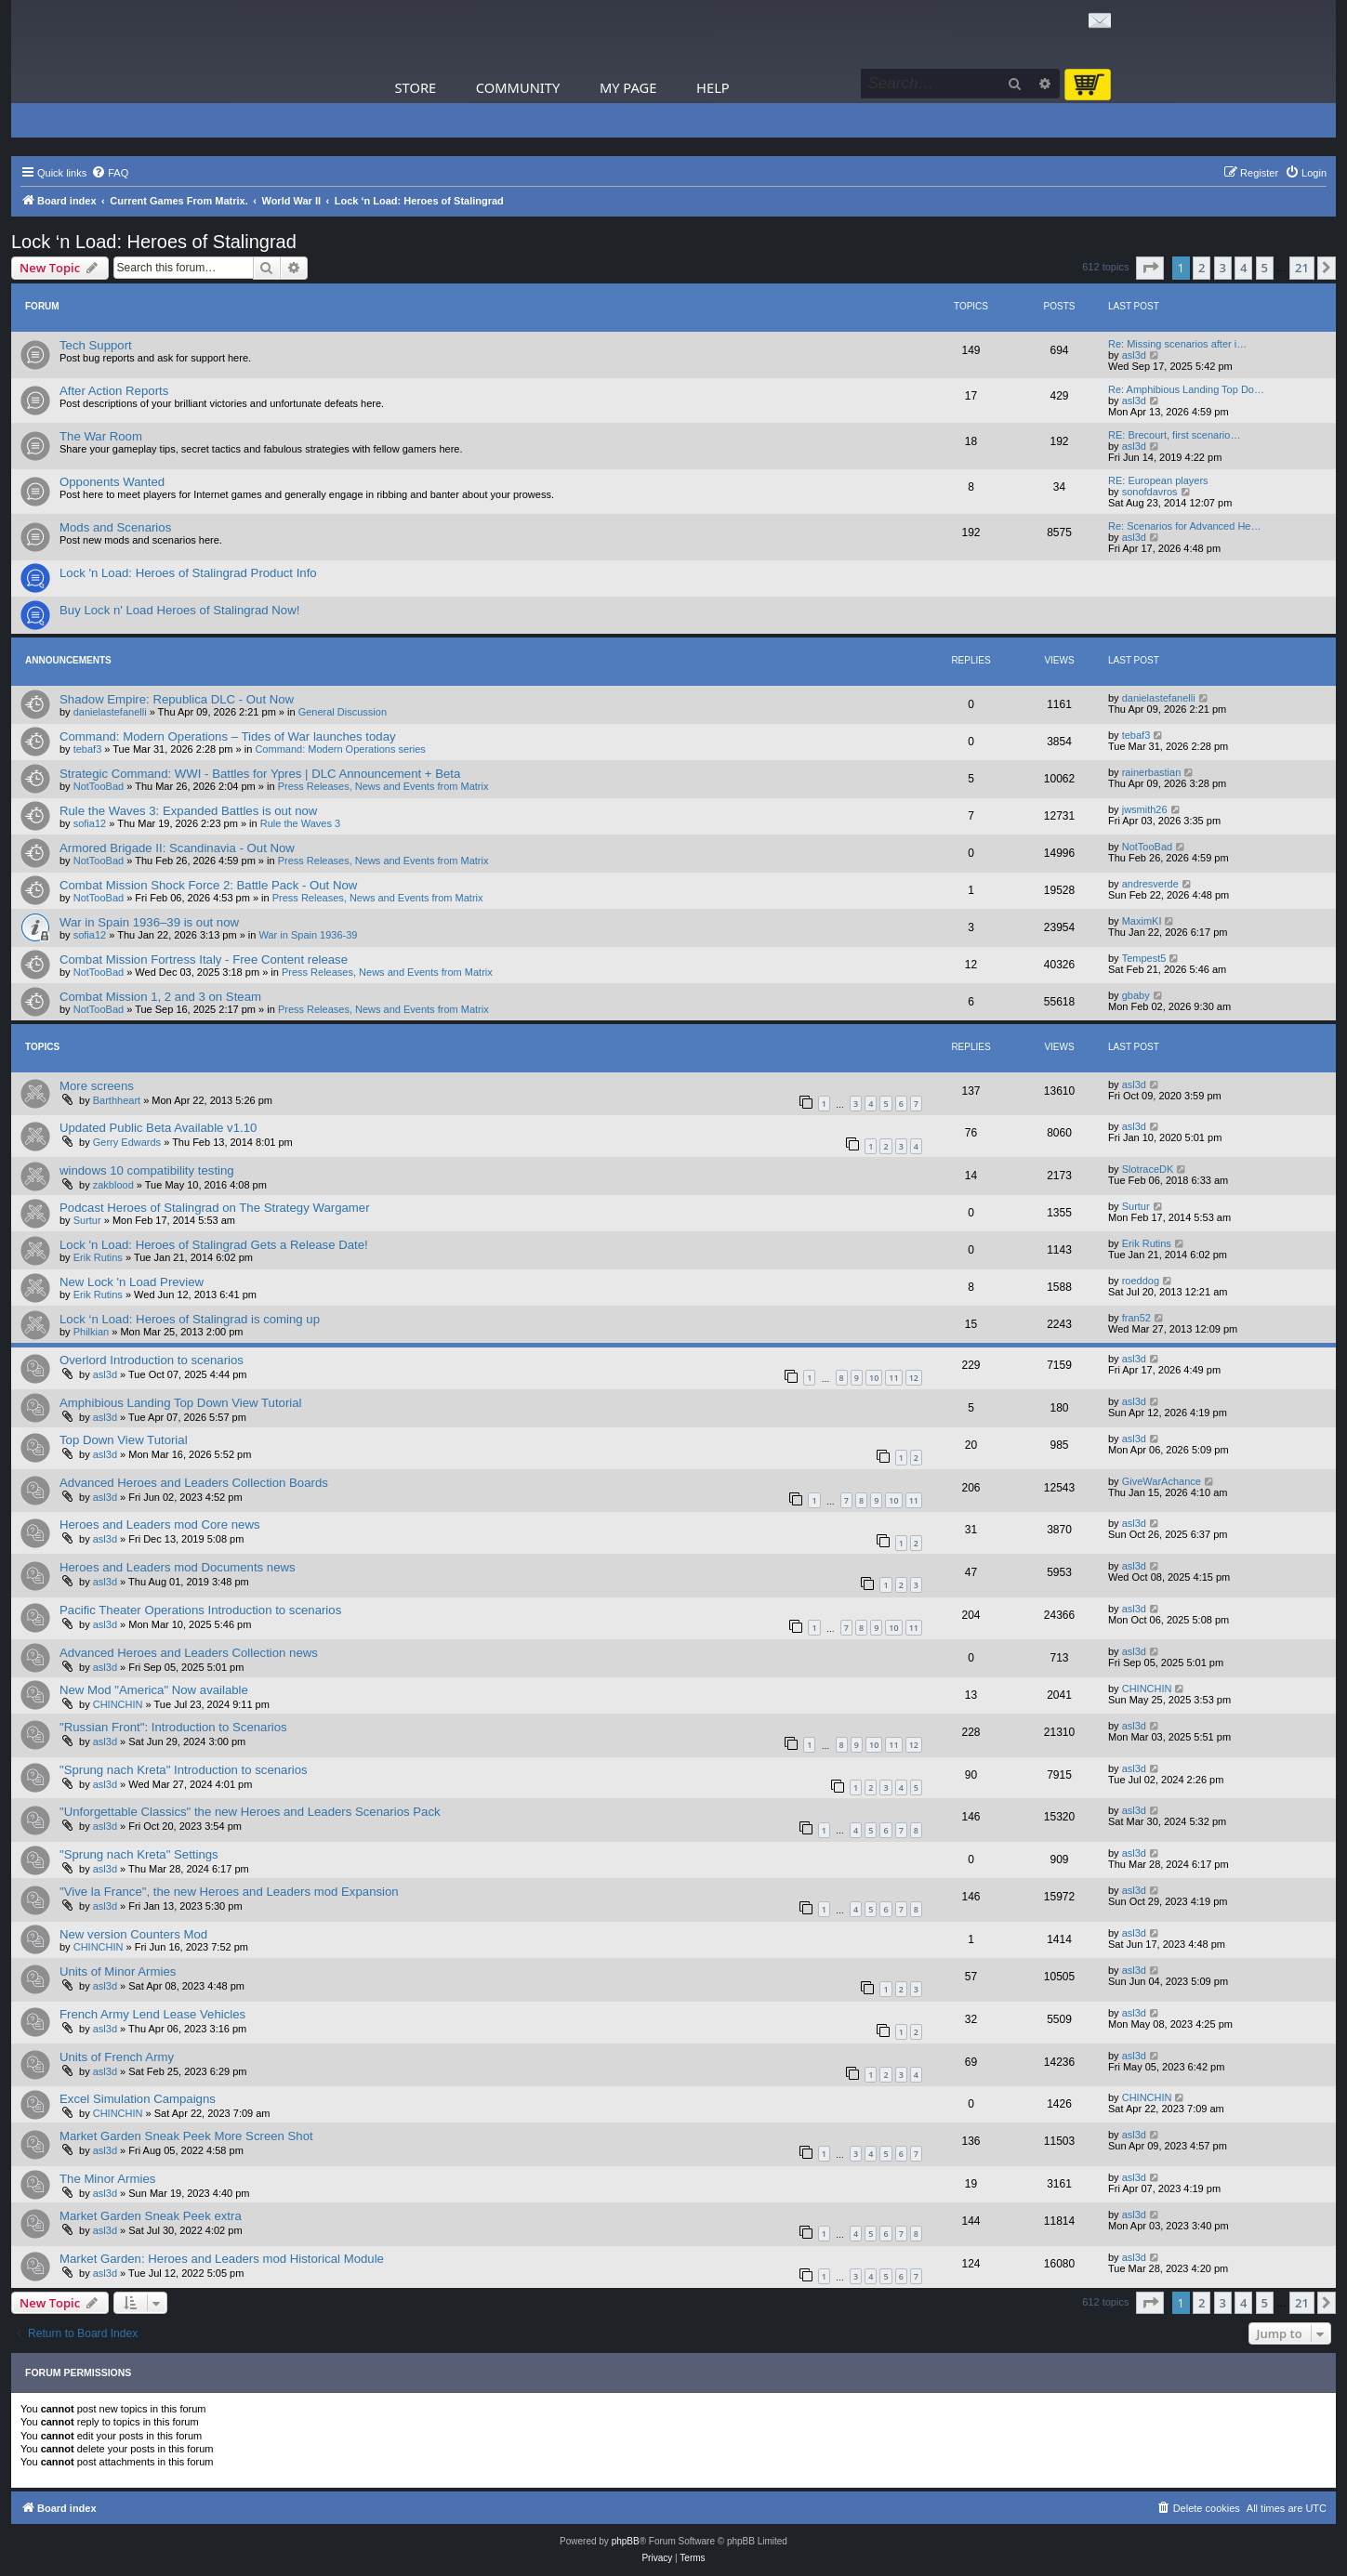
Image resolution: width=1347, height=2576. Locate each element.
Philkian (91, 1331)
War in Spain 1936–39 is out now (149, 922)
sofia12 (89, 823)
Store (416, 87)
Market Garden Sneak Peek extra (150, 2216)
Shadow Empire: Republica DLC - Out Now (176, 699)
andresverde (1150, 883)
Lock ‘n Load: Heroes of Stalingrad (154, 241)
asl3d (1134, 355)
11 (893, 1378)
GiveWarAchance (1161, 1481)
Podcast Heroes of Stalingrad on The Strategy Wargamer (214, 1208)
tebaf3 (87, 749)
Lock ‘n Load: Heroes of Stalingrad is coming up (189, 1319)
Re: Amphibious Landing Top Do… (1186, 389)
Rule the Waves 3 (300, 823)
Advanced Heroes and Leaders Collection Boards (193, 1483)
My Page (628, 87)
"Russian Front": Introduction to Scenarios (173, 1727)
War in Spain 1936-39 (308, 934)
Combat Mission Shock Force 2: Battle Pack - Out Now (208, 885)
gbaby (1136, 995)
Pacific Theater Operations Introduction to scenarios (200, 1610)
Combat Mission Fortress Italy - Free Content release (203, 959)
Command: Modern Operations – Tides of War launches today (227, 736)
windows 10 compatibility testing (146, 1170)
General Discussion (342, 711)
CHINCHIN (118, 1704)
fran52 (1136, 1317)
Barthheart (116, 1100)
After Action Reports (113, 391)
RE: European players (1158, 480)
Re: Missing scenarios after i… (1177, 343)
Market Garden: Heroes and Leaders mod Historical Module (221, 2259)
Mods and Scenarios (115, 527)
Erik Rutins (98, 1257)
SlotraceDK (1148, 1169)
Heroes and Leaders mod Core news (159, 1524)
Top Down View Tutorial (123, 1440)
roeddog (1140, 1280)
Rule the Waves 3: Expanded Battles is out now (188, 811)
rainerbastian (1152, 772)
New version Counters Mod (133, 1934)
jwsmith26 (1145, 809)
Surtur (87, 1220)
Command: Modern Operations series (340, 749)
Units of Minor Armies (117, 1971)
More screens (96, 1086)
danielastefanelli (110, 711)
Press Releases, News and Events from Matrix (383, 786)
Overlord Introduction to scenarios (151, 1360)
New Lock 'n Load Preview (131, 1282)
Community (518, 87)
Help (713, 87)
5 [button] (1264, 267)
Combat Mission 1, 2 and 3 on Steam (160, 997)
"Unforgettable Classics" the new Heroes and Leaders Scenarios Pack (250, 1812)
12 (913, 1378)
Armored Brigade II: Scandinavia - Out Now (177, 848)
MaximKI (1142, 921)
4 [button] (1243, 267)
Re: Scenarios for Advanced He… (1184, 526)
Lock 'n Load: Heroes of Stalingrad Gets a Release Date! (213, 1245)
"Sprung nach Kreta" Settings (138, 1854)
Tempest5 (1144, 958)
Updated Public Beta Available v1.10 (158, 1128)
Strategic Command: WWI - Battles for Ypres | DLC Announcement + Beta (259, 774)
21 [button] (1302, 267)
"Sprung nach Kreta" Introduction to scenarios (183, 1770)
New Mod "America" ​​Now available (153, 1690)
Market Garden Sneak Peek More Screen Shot (186, 2136)
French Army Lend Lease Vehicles (152, 2014)
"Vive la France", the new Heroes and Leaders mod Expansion (229, 1892)
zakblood (113, 1184)
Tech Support (95, 345)
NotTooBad (98, 786)
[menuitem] (109, 173)
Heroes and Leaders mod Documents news (177, 1567)
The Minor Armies (107, 2179)
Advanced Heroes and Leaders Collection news (188, 1653)
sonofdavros (1150, 491)
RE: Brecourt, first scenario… (1174, 434)
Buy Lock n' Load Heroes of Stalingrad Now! (179, 610)
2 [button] (1201, 267)
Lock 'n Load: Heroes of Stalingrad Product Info (188, 573)
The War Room (100, 436)
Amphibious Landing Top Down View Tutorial (180, 1403)
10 (873, 1378)
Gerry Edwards (127, 1142)
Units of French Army (116, 2057)
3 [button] (1223, 267)
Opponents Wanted (112, 482)
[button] (1150, 267)
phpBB (626, 2541)
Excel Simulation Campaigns (137, 2099)
